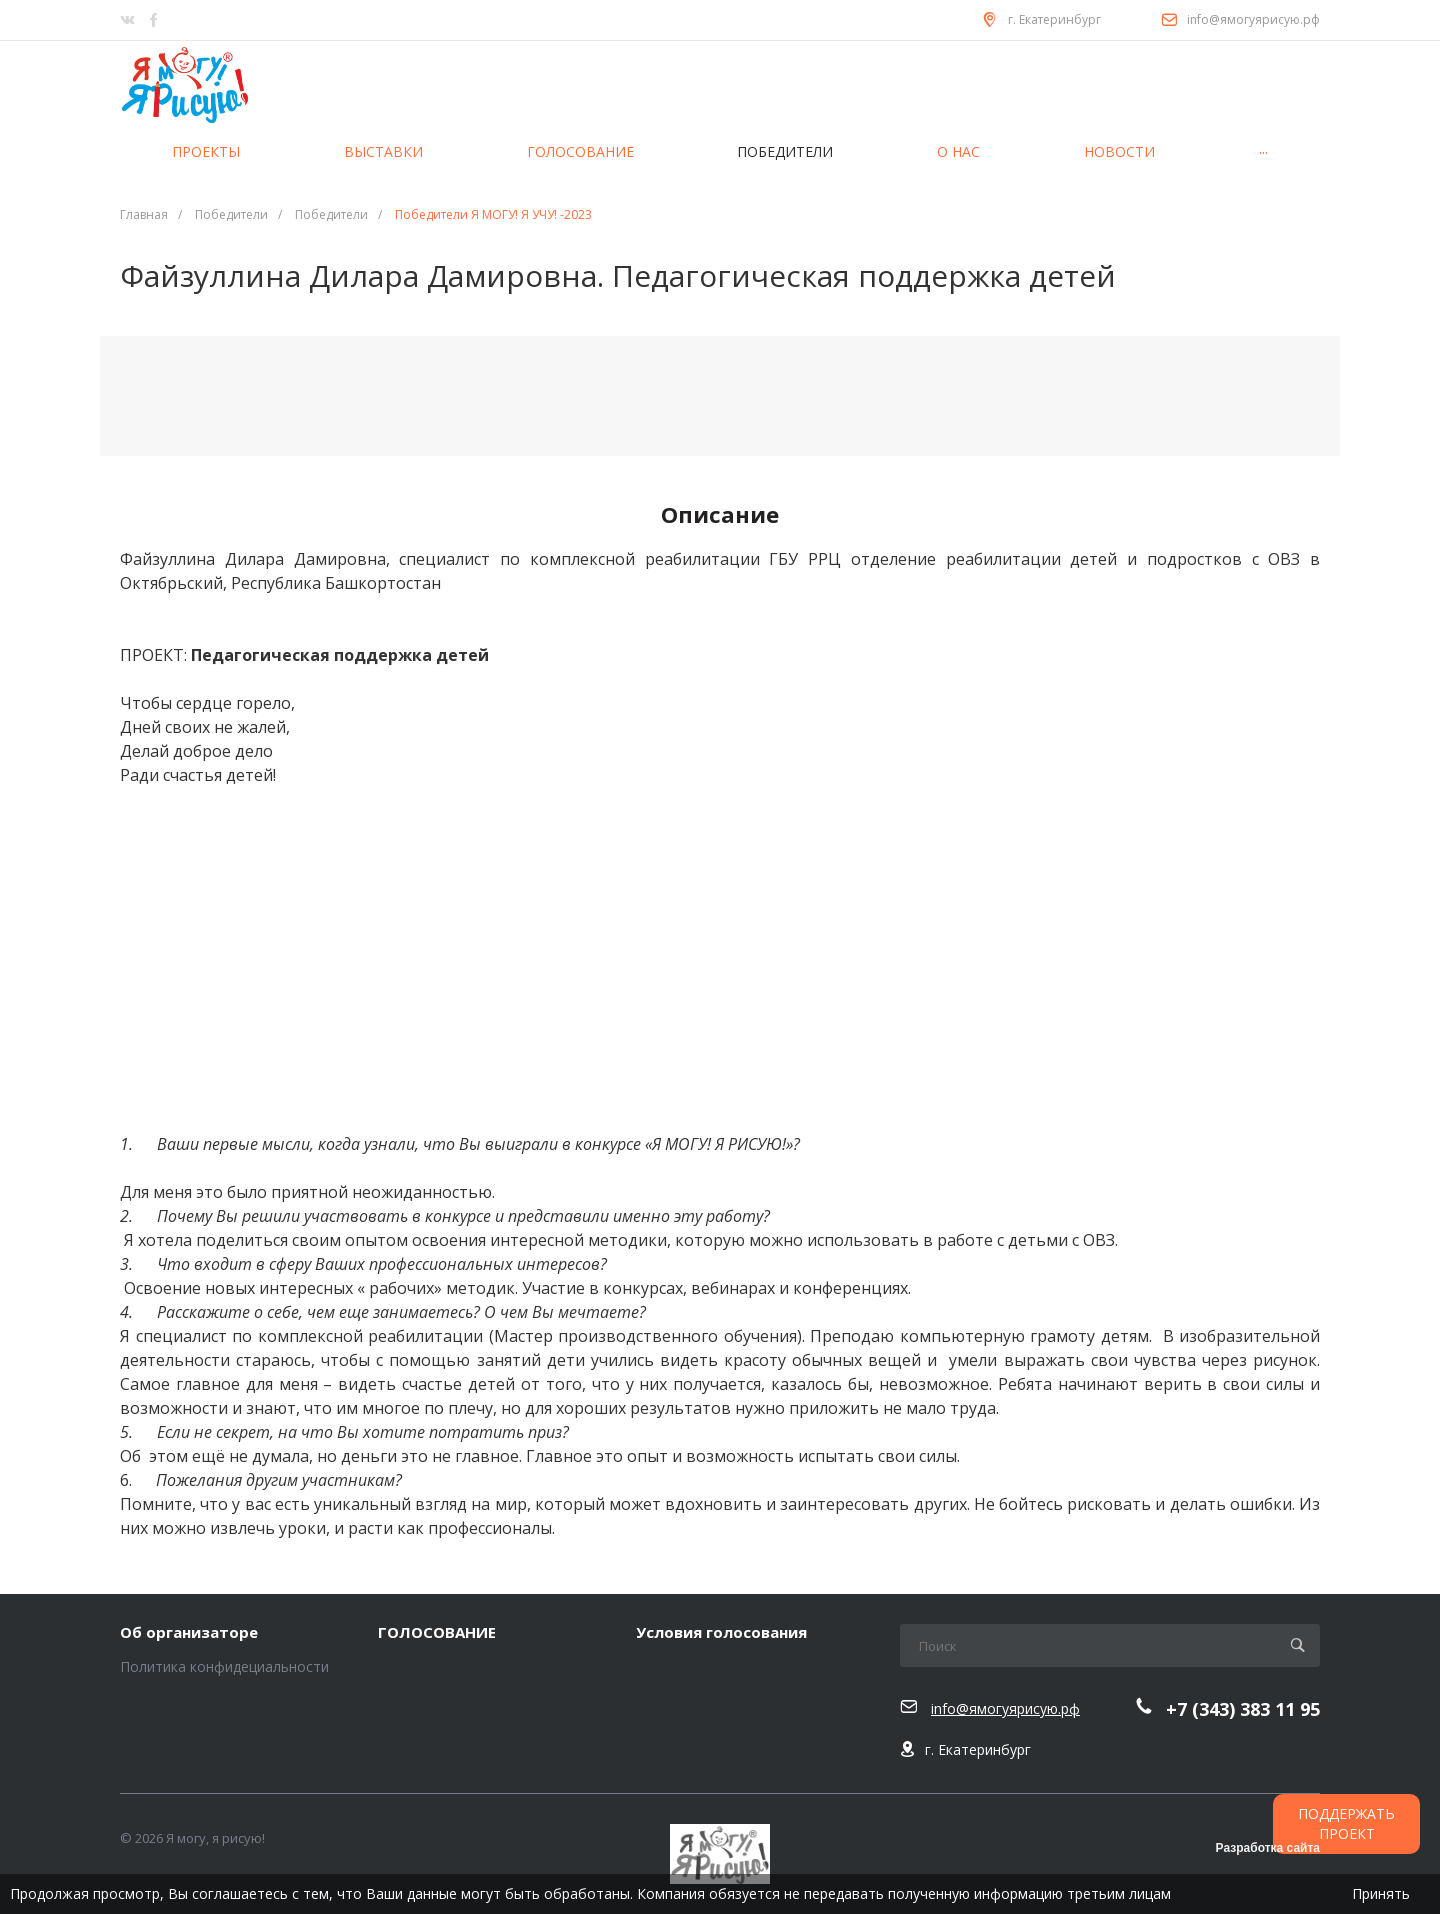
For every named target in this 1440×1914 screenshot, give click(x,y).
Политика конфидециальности (224, 1666)
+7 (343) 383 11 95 (1243, 1710)
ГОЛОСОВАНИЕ (437, 1633)
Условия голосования (721, 1633)
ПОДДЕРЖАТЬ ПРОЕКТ (1346, 1823)
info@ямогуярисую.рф (1253, 19)
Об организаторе (189, 1633)
